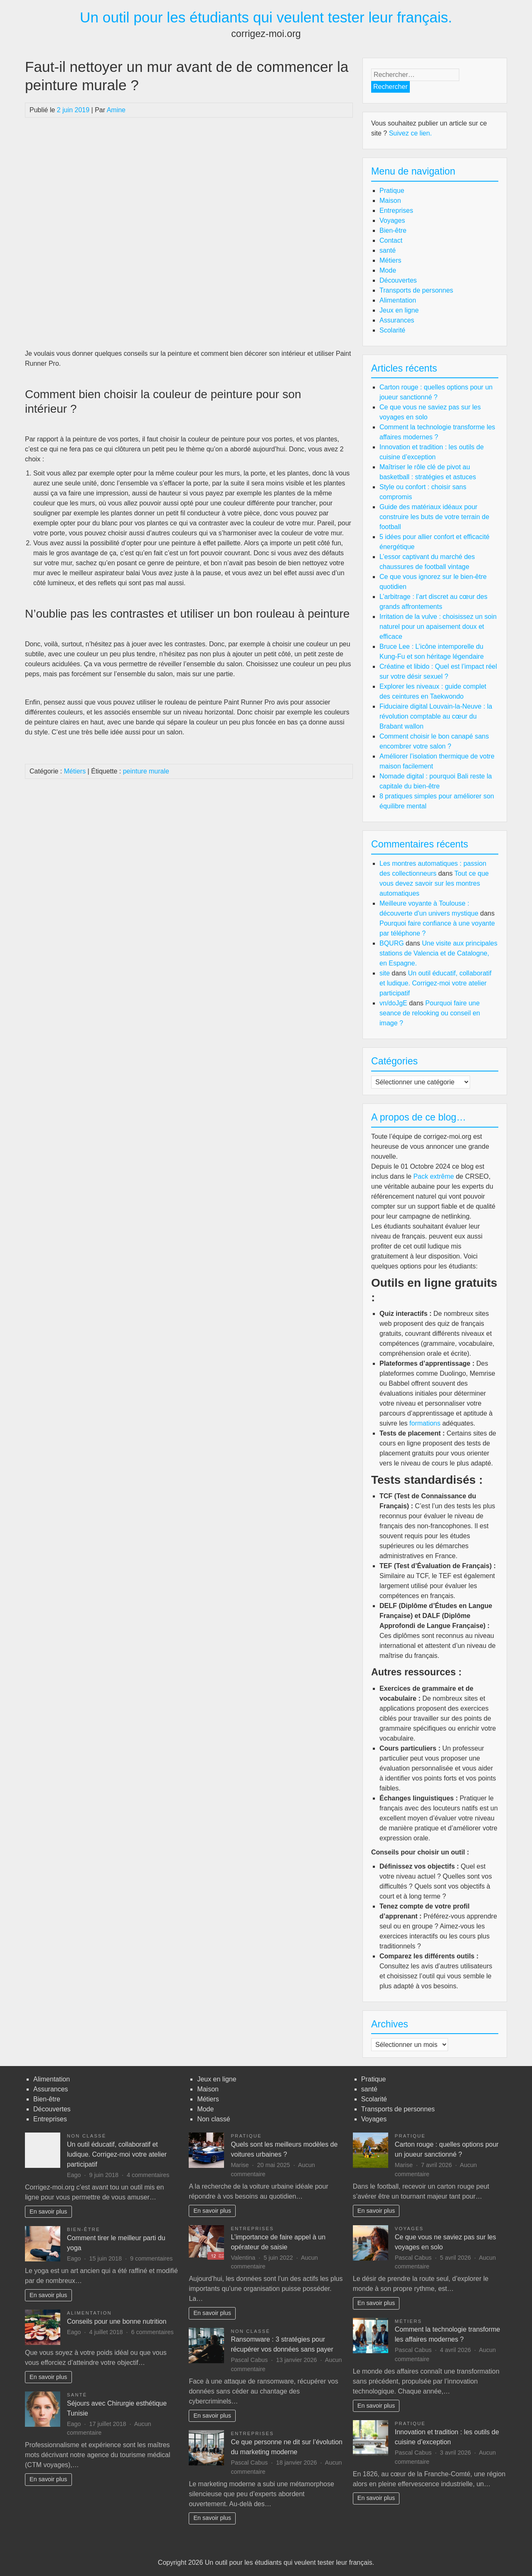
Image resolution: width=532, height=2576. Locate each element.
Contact (390, 240)
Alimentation (397, 300)
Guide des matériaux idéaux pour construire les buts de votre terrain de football (434, 516)
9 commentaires (151, 2258)
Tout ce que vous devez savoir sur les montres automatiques (434, 883)
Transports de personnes (416, 290)
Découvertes (398, 280)
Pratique (391, 190)
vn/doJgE (393, 1003)
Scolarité (392, 330)
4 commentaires (148, 2175)
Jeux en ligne (399, 310)
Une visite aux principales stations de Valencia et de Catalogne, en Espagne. (438, 953)
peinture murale (146, 771)
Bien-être (392, 230)
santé (387, 250)
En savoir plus (48, 2211)
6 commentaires (152, 2332)
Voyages (392, 220)
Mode (387, 270)
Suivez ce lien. (410, 133)
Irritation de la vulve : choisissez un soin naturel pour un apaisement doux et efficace (438, 626)
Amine (116, 109)
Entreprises (396, 210)
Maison (390, 200)
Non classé (86, 2135)
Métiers (75, 771)
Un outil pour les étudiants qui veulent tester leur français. (266, 17)
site (384, 973)
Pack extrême (433, 1176)
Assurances (396, 320)
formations (425, 1423)
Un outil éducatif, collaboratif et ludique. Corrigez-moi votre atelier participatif (435, 983)
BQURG (391, 943)
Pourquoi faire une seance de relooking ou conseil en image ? (429, 1013)
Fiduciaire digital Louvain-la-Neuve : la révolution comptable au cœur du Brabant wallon (435, 716)
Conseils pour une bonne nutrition (116, 2321)
